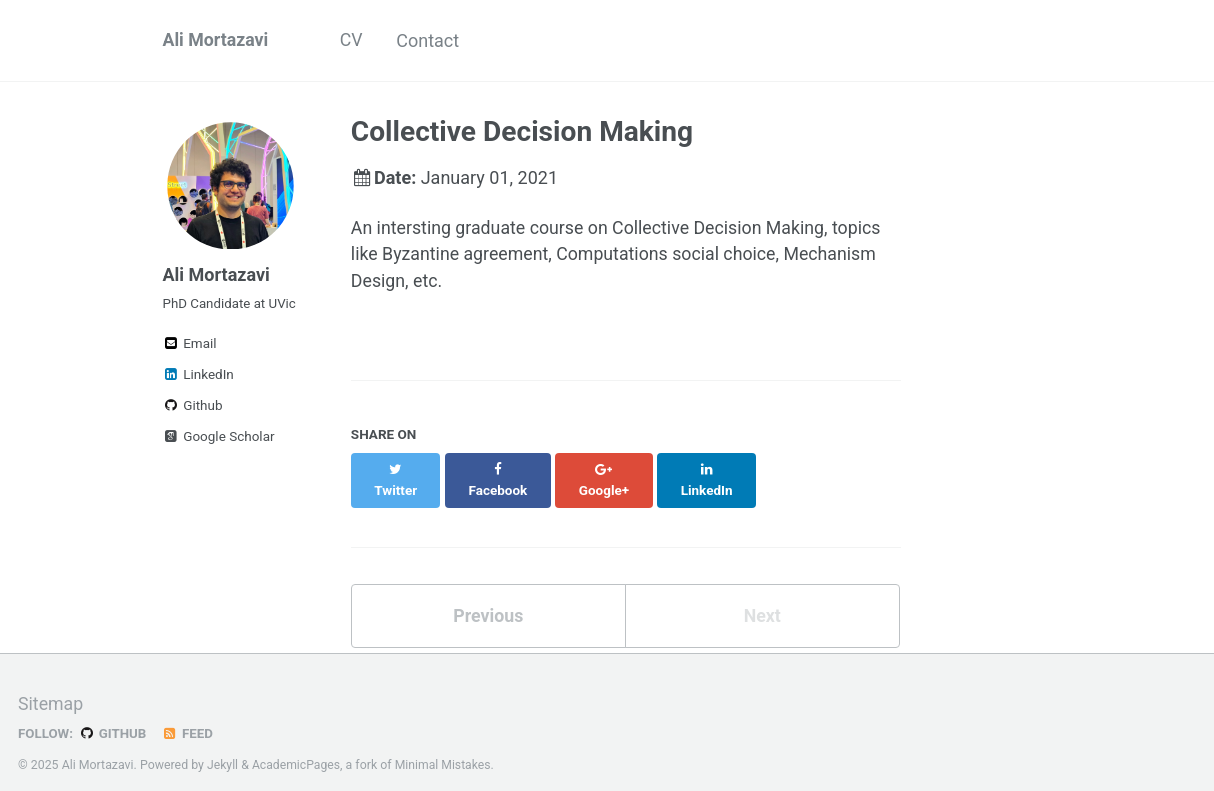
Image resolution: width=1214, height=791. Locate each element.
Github (193, 409)
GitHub (113, 715)
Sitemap (51, 686)
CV (353, 40)
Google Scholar (219, 440)
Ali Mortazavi (216, 40)
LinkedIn (198, 378)
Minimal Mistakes (444, 746)
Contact (432, 40)
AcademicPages (296, 746)
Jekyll (223, 746)
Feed (189, 715)
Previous (488, 596)
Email (190, 347)
